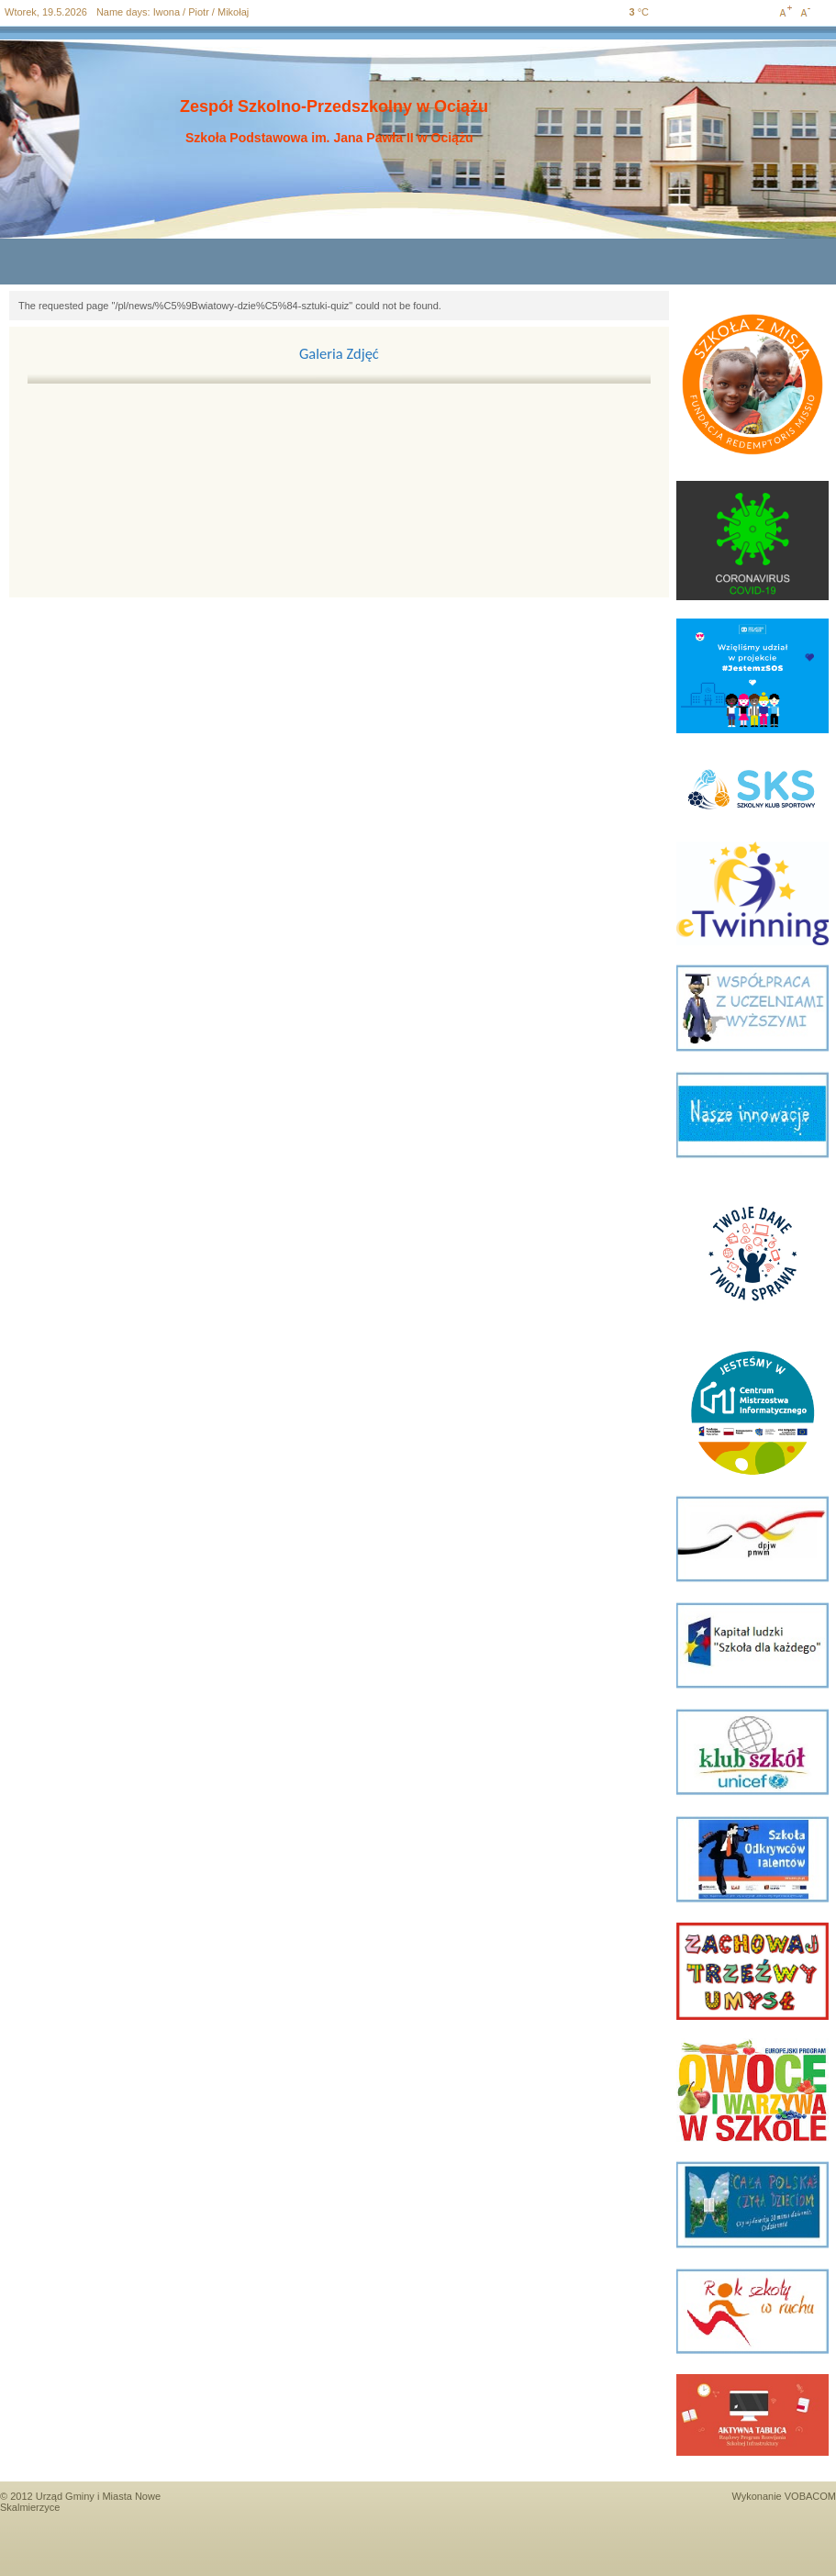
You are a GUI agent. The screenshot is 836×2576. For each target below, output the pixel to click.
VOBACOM (810, 2496)
